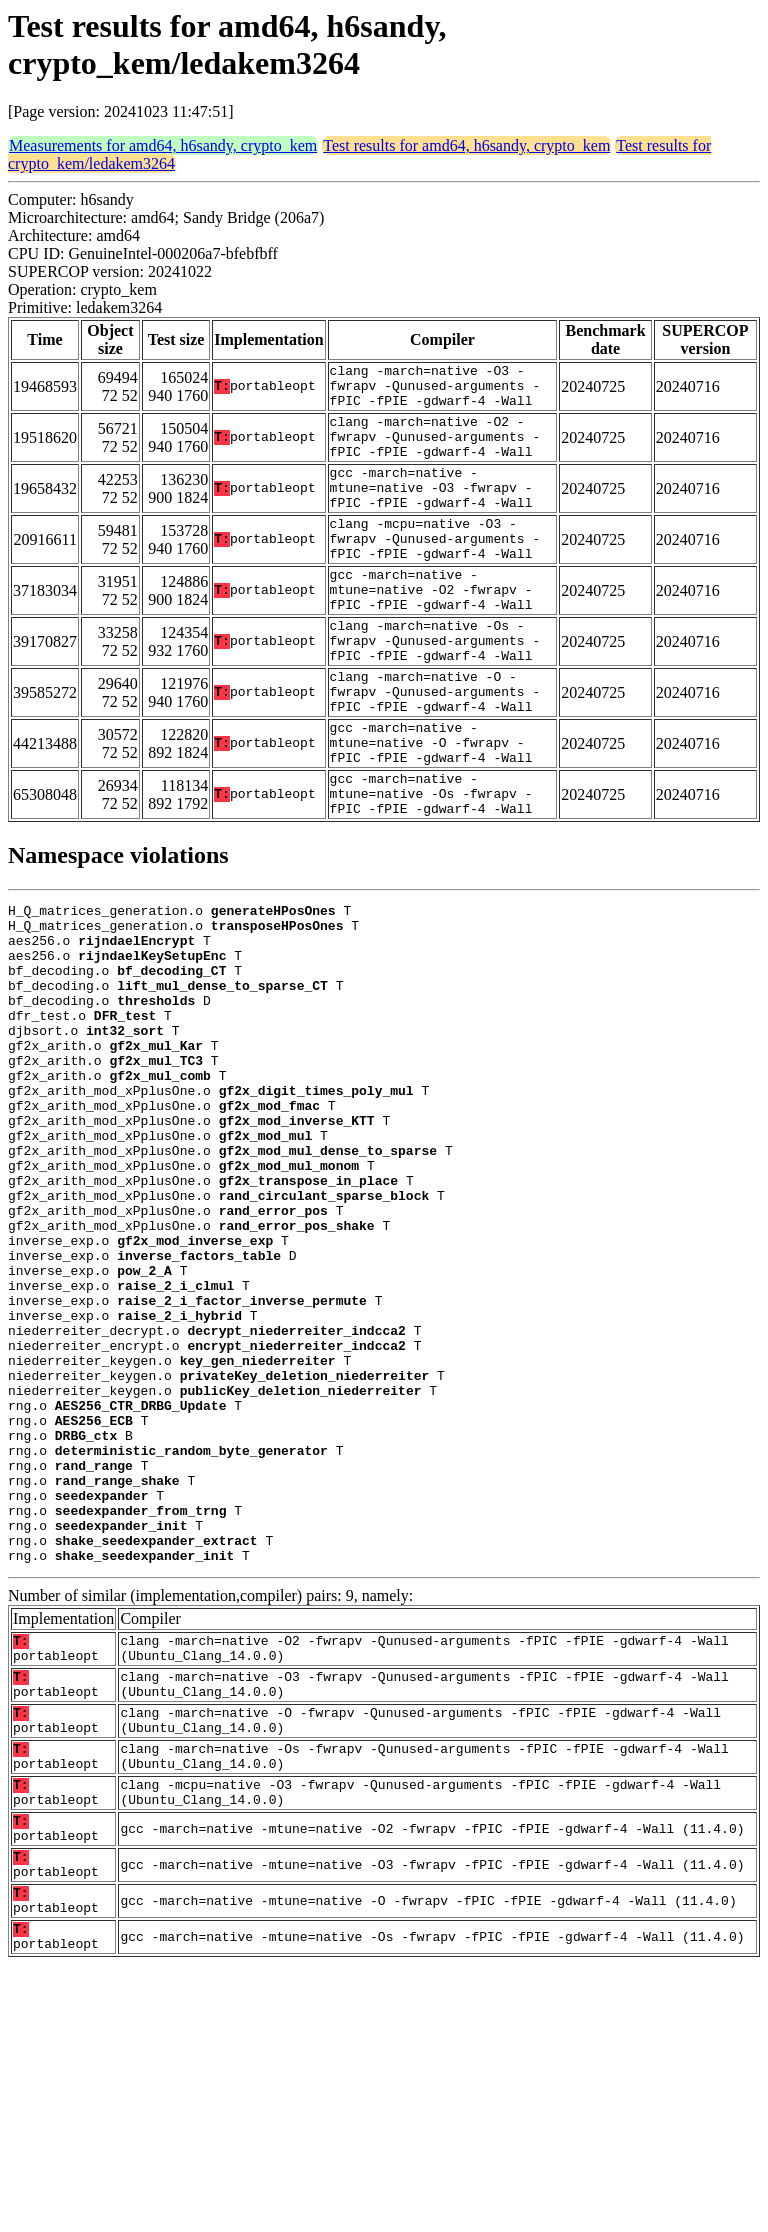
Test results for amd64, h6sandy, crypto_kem (466, 145)
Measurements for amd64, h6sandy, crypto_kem (163, 145)
